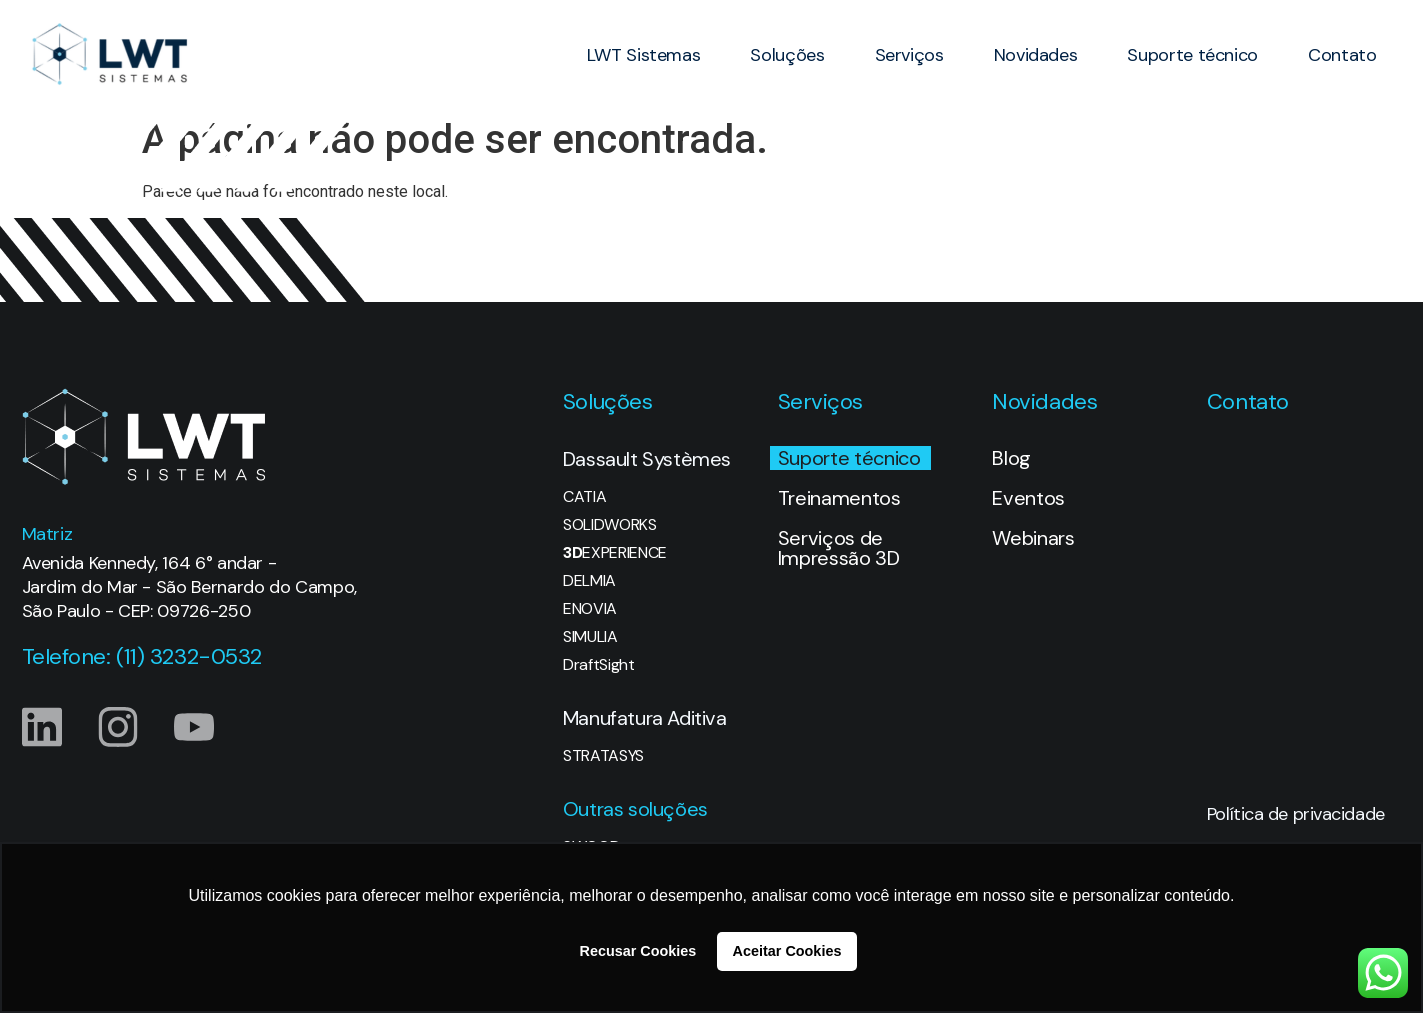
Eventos (1028, 498)
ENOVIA (590, 609)
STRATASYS (603, 756)
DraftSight (599, 665)
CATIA (584, 497)
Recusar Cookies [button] (638, 951)
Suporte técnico (1192, 55)
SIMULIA (590, 637)
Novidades (1036, 55)
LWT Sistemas (644, 55)
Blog (1011, 458)
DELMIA (589, 581)
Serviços (909, 55)
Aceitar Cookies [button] (787, 951)
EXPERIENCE (615, 553)
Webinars (1033, 538)
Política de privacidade (1296, 814)
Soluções (787, 55)
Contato (1342, 55)
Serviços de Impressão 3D (839, 548)
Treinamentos (839, 498)
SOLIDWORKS (610, 525)
